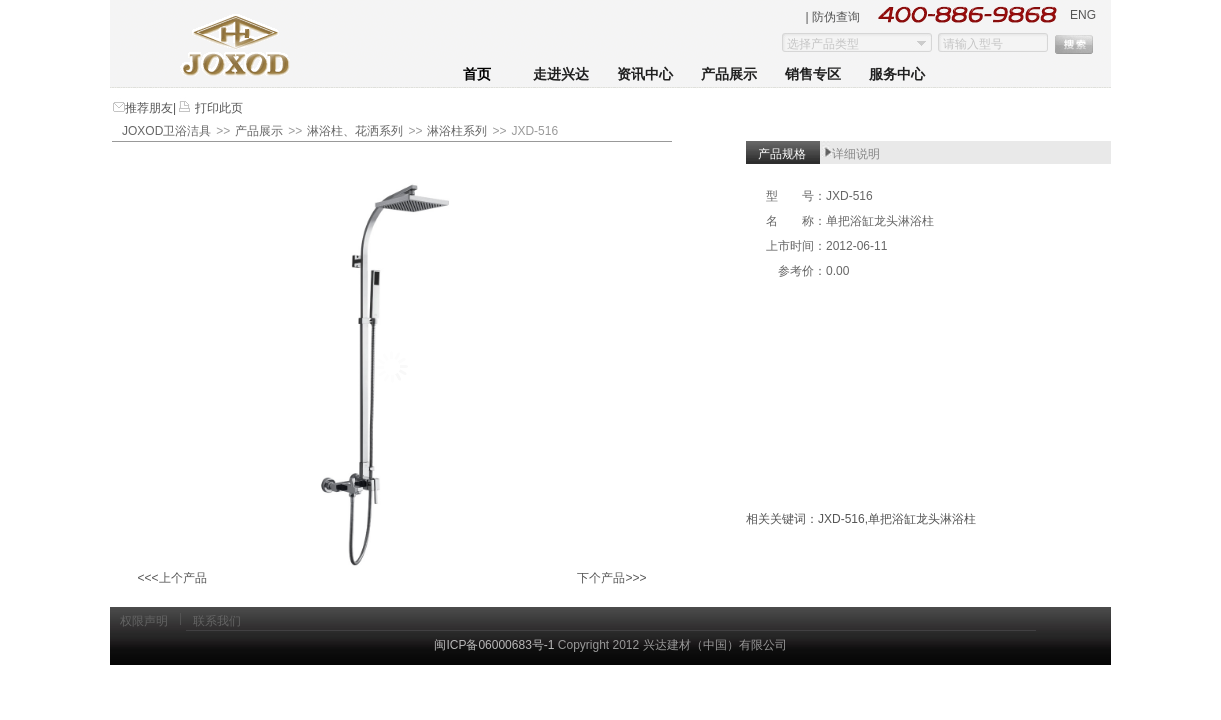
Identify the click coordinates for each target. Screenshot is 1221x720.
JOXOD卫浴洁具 (166, 131)
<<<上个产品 (171, 578)
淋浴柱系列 (457, 131)
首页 (477, 74)
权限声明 (144, 621)
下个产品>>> (611, 578)
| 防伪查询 (833, 17)
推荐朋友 (149, 108)
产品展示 (729, 74)
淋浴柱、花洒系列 (355, 131)
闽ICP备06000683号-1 (494, 645)
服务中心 (897, 74)
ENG (1083, 15)
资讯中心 (645, 74)
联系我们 (217, 621)
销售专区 (813, 74)
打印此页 (216, 108)
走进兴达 (561, 74)
